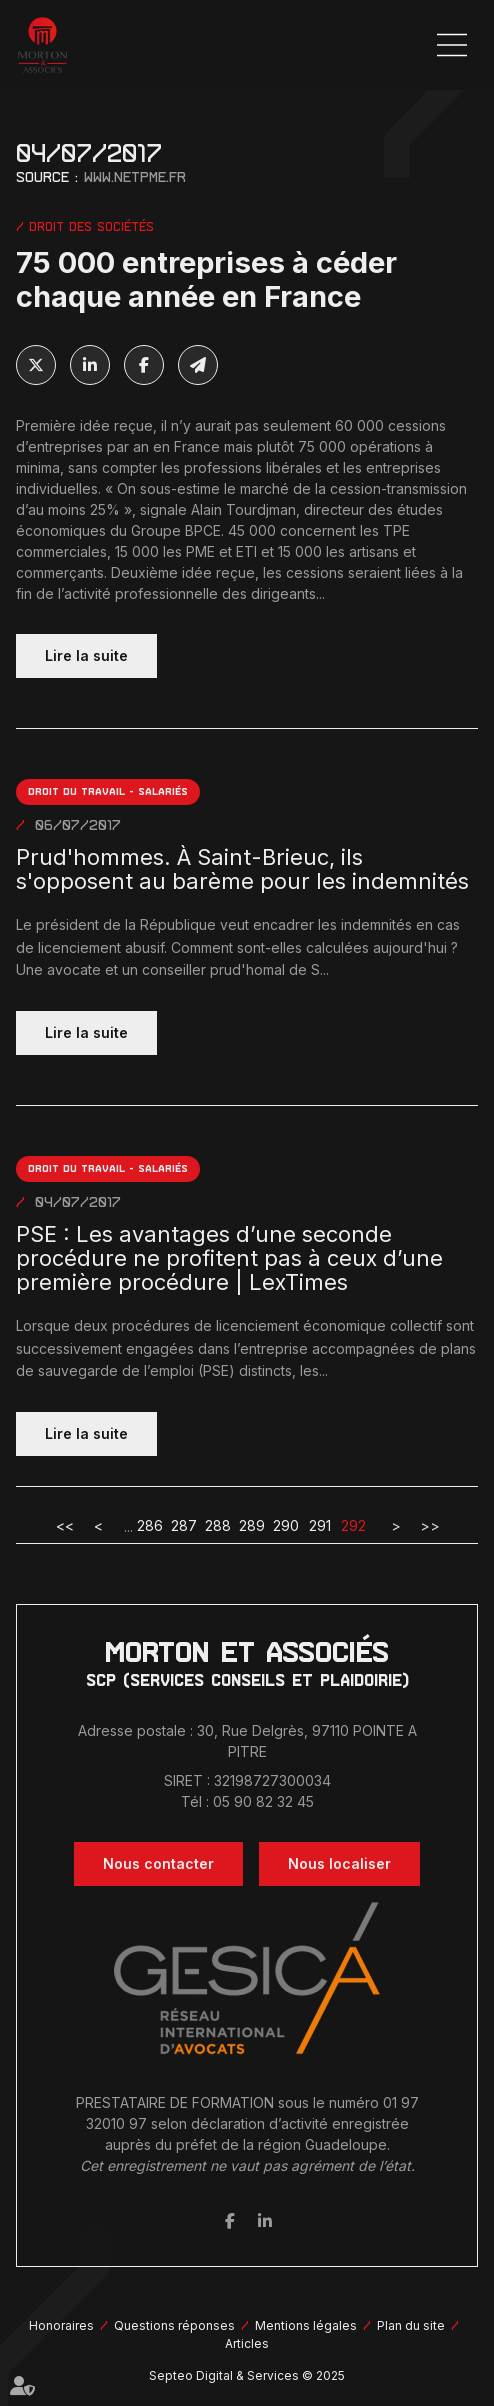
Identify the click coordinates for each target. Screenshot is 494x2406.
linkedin (265, 2221)
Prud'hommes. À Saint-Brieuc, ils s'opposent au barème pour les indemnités (242, 870)
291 (320, 1525)
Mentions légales (306, 2325)
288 (218, 1525)
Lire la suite (86, 655)
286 (150, 1525)
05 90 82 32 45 (263, 1801)
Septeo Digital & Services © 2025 (247, 2375)
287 (184, 1525)
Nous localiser (339, 1863)
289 (252, 1525)
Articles (247, 2343)
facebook (230, 2221)
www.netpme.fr (135, 177)
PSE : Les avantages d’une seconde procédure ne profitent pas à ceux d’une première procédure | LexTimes (229, 1259)
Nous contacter (158, 1863)
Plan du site (411, 2325)
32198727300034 (272, 1780)
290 (286, 1525)
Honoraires (61, 2325)
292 (353, 1525)
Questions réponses (174, 2325)
